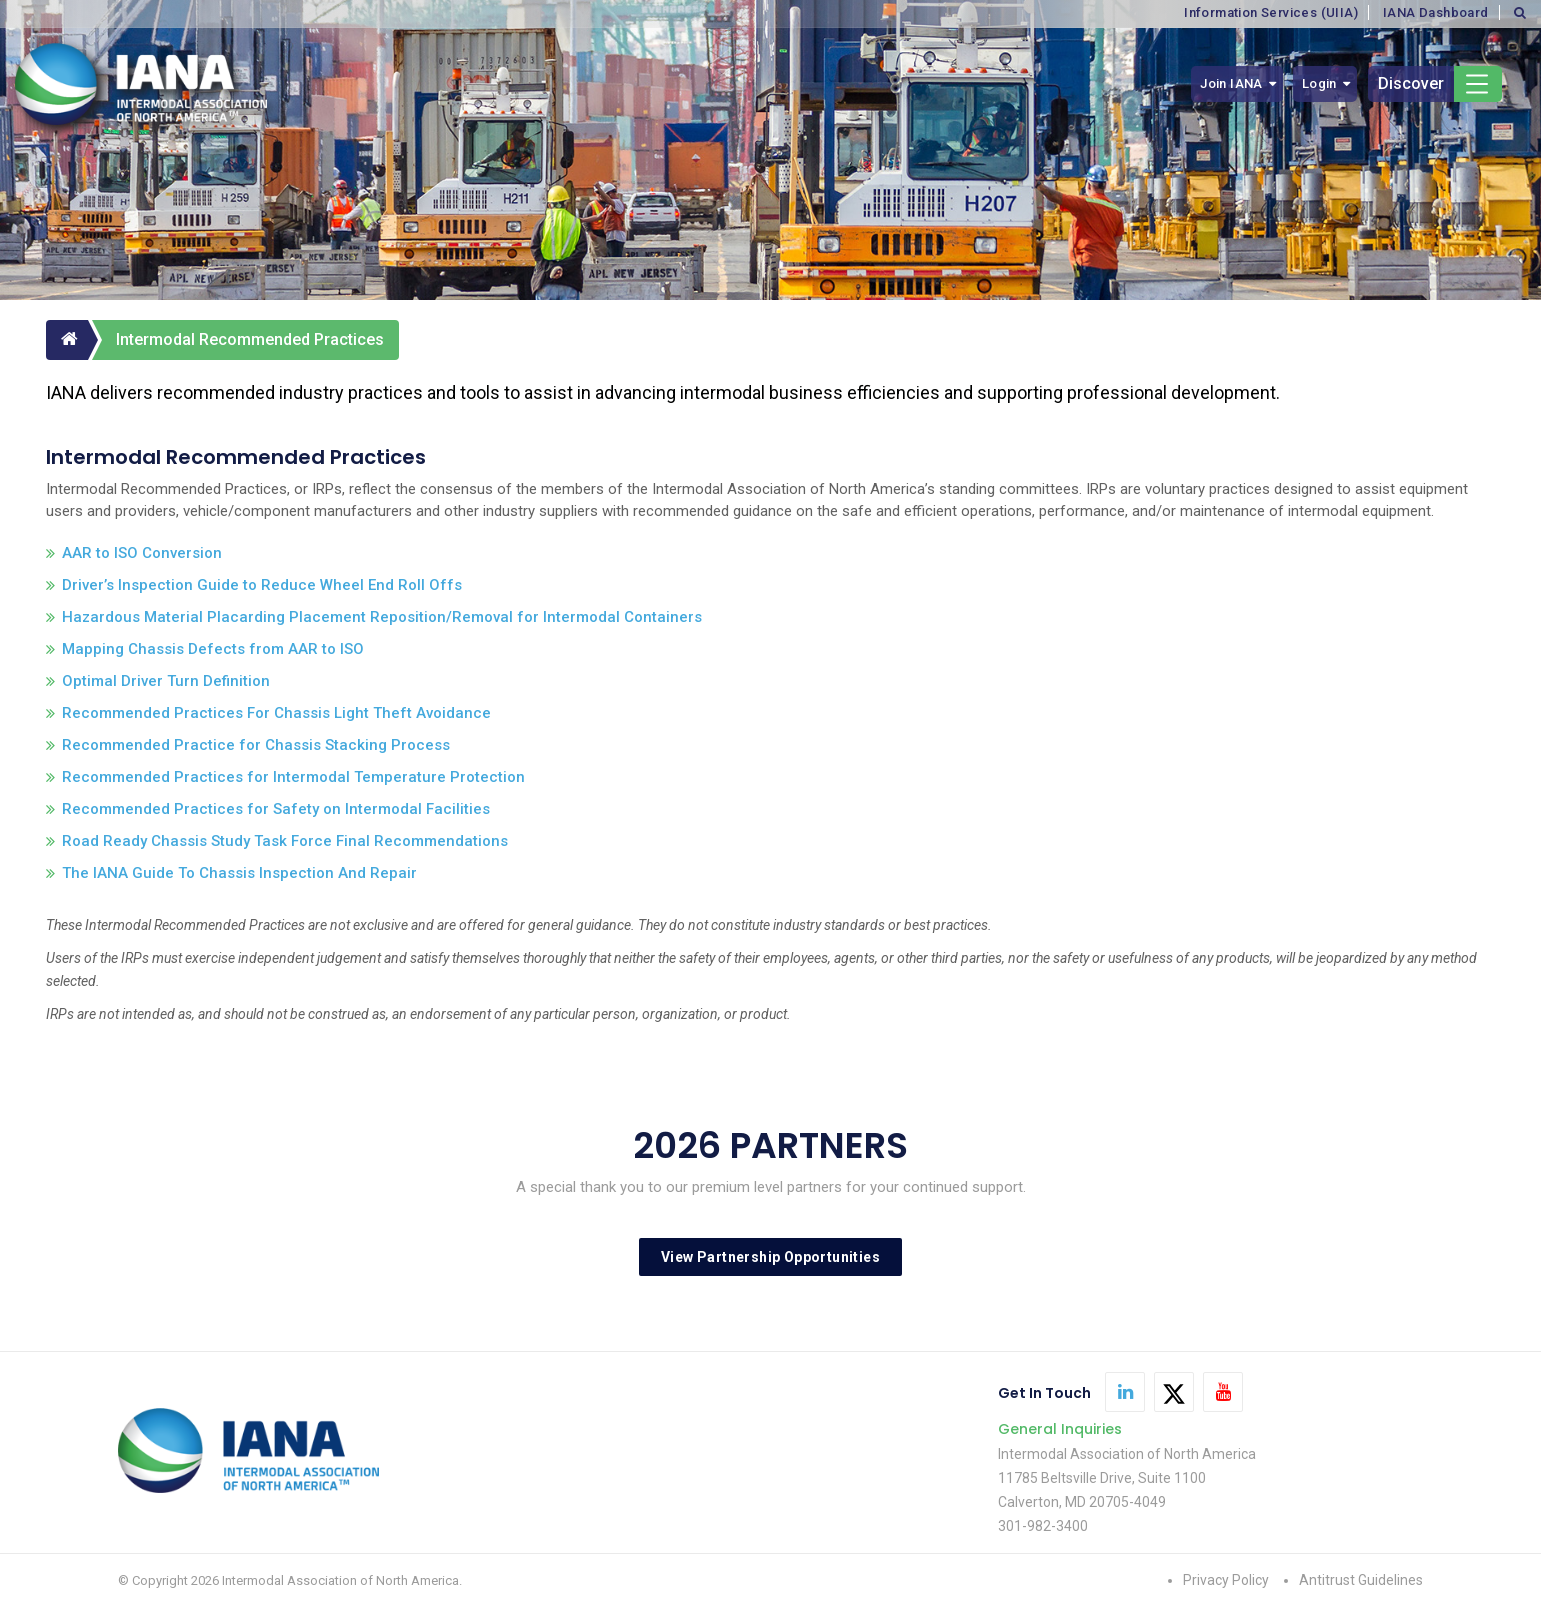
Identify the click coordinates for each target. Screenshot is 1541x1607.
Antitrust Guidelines (1361, 1580)
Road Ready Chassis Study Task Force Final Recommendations (285, 841)
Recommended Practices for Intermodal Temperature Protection (293, 777)
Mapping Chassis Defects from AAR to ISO (213, 649)
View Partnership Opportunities (770, 1257)
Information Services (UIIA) (1271, 12)
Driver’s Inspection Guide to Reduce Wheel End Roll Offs (262, 585)
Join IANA (1231, 83)
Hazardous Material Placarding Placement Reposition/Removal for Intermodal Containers (382, 617)
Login (1319, 83)
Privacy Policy (1226, 1580)
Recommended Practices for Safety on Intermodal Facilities (276, 809)
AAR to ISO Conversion (142, 553)
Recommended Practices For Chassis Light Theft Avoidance (276, 713)
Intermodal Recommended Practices (250, 339)
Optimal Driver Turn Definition (166, 681)
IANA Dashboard (1436, 12)
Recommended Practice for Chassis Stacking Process (256, 745)
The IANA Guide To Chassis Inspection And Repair (239, 873)
